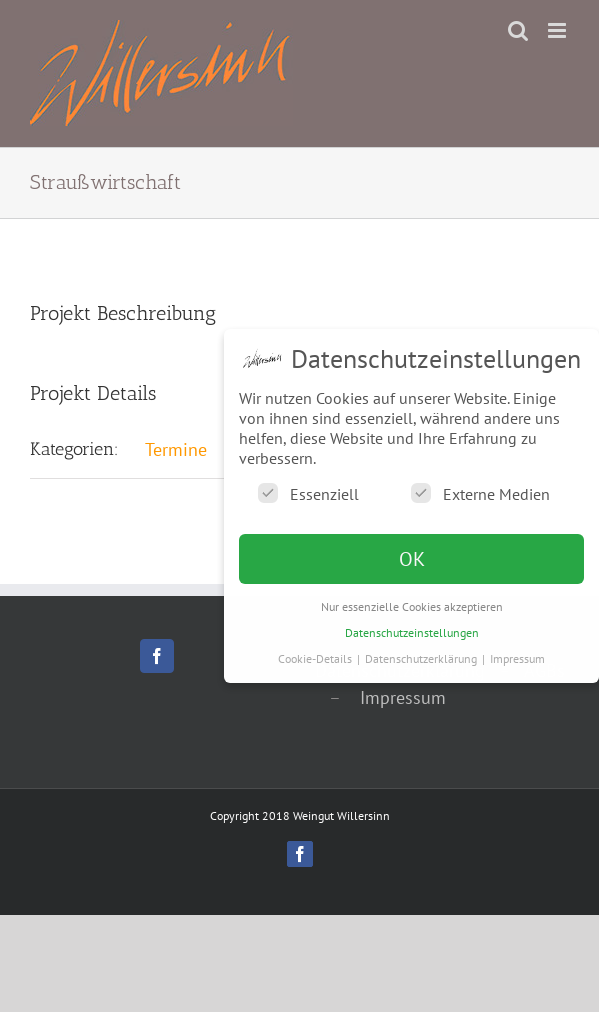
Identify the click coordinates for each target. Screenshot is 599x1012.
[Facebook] (157, 656)
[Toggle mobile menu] (558, 30)
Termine (176, 449)
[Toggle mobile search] (518, 30)
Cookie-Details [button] (316, 658)
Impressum (403, 697)
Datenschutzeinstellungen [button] (412, 632)
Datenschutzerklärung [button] (422, 658)
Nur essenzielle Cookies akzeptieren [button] (412, 606)
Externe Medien (480, 493)
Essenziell (308, 493)
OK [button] (412, 559)
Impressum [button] (517, 658)
